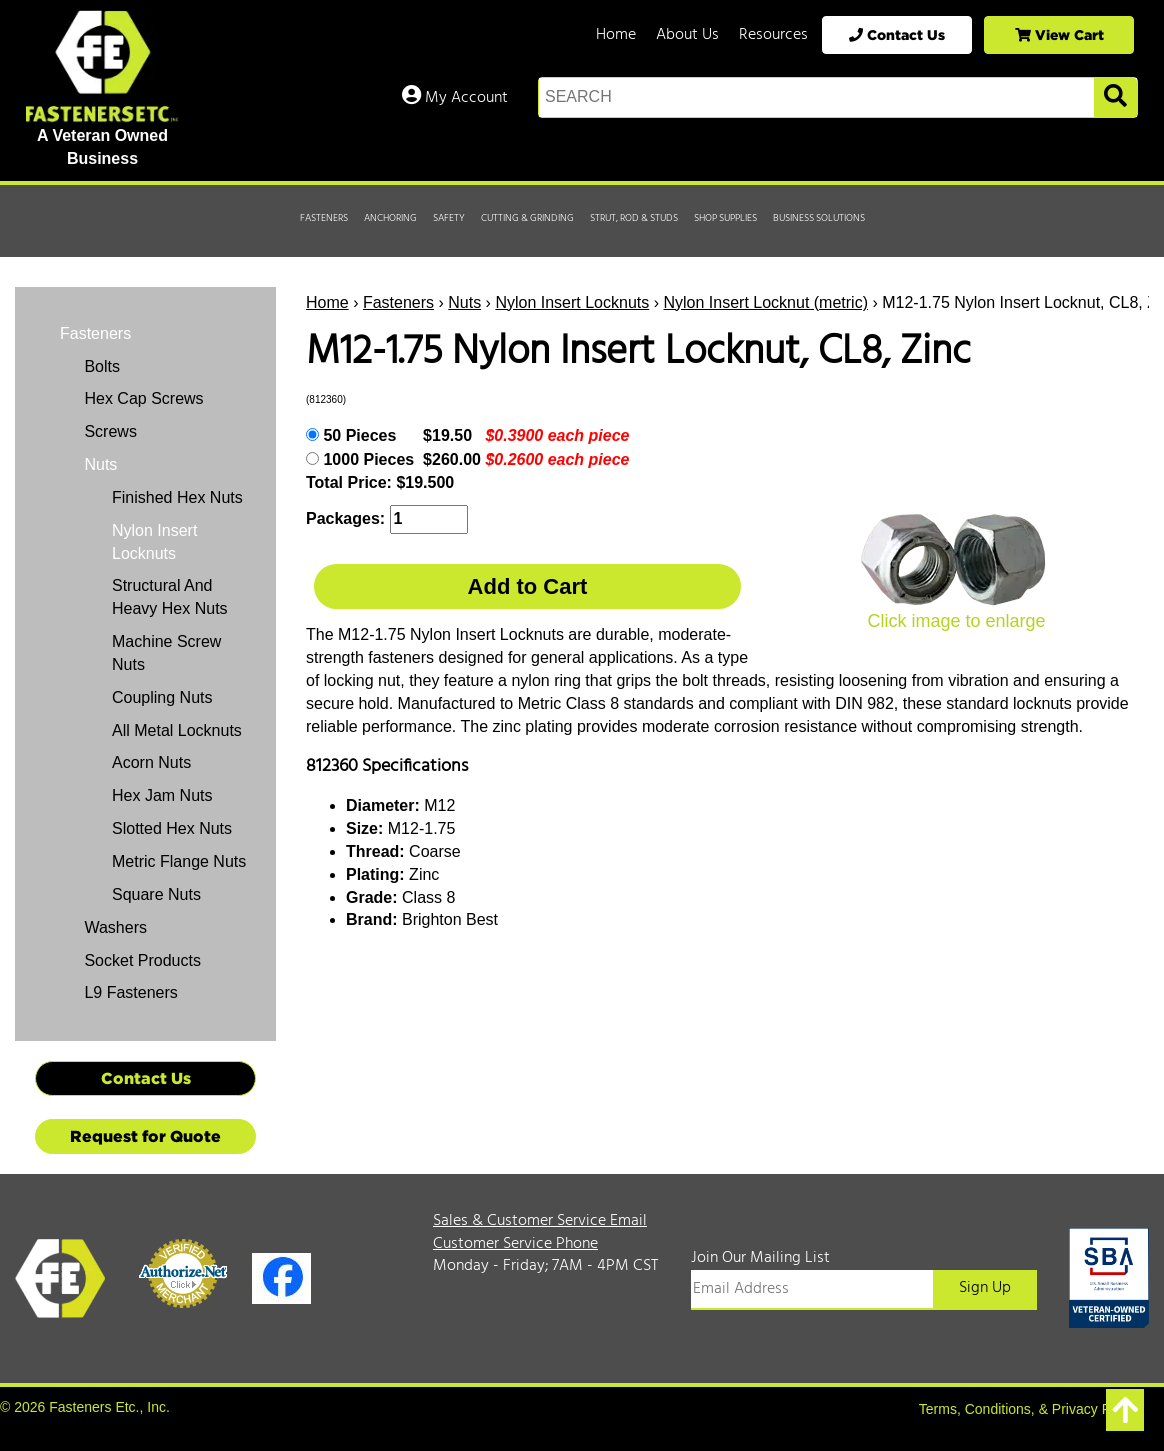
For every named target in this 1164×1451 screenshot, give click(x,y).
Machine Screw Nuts (166, 653)
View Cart (1059, 34)
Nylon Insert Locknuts (572, 302)
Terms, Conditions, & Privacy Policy (1029, 1409)
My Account (455, 98)
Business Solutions (819, 218)
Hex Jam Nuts (162, 795)
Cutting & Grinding (527, 218)
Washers (113, 927)
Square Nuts (156, 894)
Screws (108, 431)
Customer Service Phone (515, 1244)
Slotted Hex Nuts (172, 828)
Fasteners (324, 218)
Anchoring (390, 218)
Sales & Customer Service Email (540, 1221)
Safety (449, 218)
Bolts (100, 366)
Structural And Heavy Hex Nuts (170, 597)
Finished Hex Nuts (177, 497)
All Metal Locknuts (177, 730)
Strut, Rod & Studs (634, 218)
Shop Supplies (725, 218)
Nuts (464, 302)
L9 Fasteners (129, 992)
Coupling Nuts (162, 697)
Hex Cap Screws (142, 398)
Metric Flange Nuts (179, 861)
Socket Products (140, 960)
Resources (773, 35)
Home (616, 35)
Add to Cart (528, 586)
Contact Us (897, 34)
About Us (687, 35)
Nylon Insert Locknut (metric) (765, 302)
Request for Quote (145, 1136)
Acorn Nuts (151, 762)
